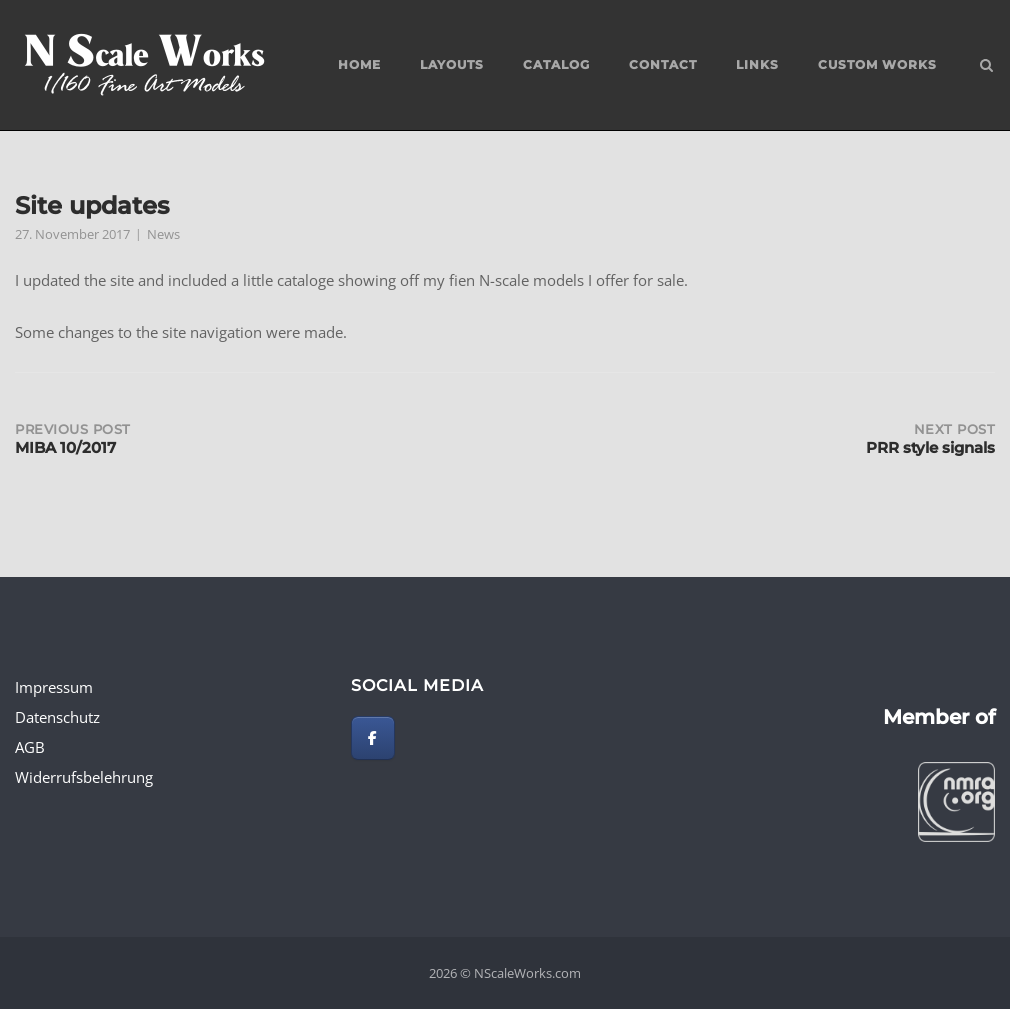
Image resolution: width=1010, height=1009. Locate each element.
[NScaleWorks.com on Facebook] (373, 738)
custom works (877, 64)
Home (359, 64)
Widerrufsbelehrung (84, 777)
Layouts (452, 64)
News (163, 234)
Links (757, 64)
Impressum (54, 687)
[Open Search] (986, 67)
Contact (663, 64)
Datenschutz (57, 717)
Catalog (556, 64)
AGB (30, 747)
